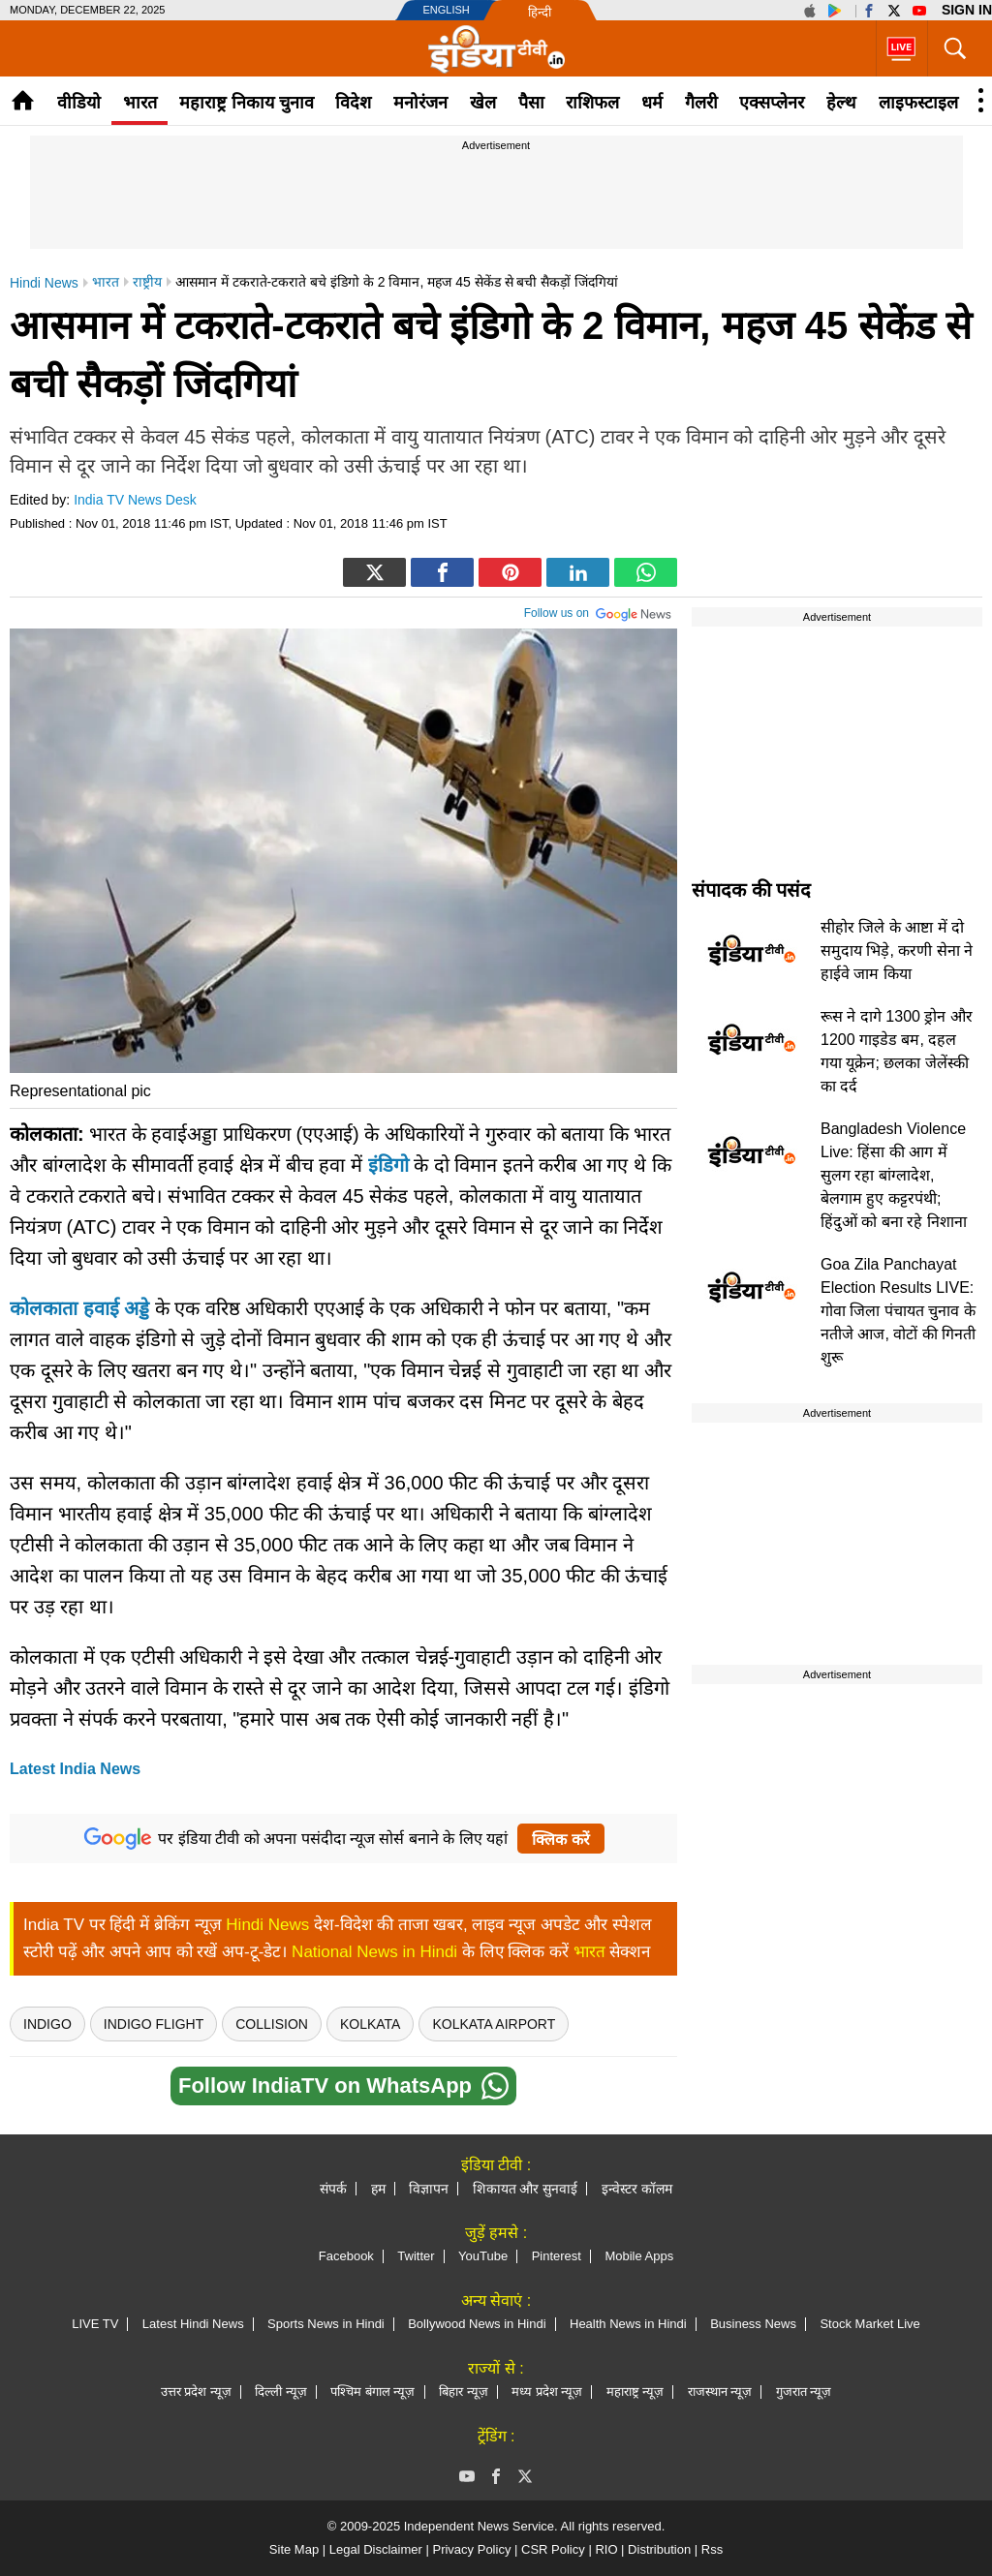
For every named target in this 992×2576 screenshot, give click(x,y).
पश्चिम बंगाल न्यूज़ (372, 2391)
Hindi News (267, 1925)
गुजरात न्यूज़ (804, 2391)
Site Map (294, 2549)
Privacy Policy (471, 2549)
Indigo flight (153, 2024)
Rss (712, 2549)
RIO (606, 2549)
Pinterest (556, 2256)
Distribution (659, 2549)
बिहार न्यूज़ (463, 2391)
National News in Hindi (374, 1952)
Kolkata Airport (493, 2024)
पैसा (531, 102)
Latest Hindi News (193, 2323)
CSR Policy (553, 2549)
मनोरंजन (420, 102)
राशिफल (592, 102)
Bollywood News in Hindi (476, 2323)
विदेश (353, 102)
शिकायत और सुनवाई (525, 2188)
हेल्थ (841, 102)
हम (378, 2188)
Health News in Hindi (628, 2323)
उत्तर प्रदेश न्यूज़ (196, 2391)
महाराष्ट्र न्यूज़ (635, 2391)
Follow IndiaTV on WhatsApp (343, 2086)
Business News (753, 2323)
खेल (483, 102)
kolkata (370, 2024)
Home (23, 100)
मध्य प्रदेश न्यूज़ (547, 2391)
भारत (140, 102)
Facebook (346, 2256)
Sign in (967, 9)
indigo (47, 2024)
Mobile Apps (638, 2256)
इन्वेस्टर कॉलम (637, 2188)
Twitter (415, 2256)
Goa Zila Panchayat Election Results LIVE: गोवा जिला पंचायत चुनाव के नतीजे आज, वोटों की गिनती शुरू (898, 1310)
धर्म (652, 102)
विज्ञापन (429, 2188)
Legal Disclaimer (375, 2549)
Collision (271, 2024)
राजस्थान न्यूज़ (720, 2391)
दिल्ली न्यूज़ (281, 2391)
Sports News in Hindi (326, 2323)
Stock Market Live (869, 2323)
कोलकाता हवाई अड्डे (79, 1308)
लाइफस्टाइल (918, 102)
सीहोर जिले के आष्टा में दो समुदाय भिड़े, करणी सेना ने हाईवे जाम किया (897, 950)
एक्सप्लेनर (771, 102)
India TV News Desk (135, 499)
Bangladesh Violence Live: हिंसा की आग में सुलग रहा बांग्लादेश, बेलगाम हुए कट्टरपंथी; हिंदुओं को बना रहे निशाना (894, 1175)
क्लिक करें (560, 1839)
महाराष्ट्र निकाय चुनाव (246, 102)
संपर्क (333, 2188)
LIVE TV (95, 2323)
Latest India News (75, 1769)
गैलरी (701, 102)
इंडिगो (388, 1165)
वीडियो (79, 102)
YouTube (483, 2256)
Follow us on (598, 611)
